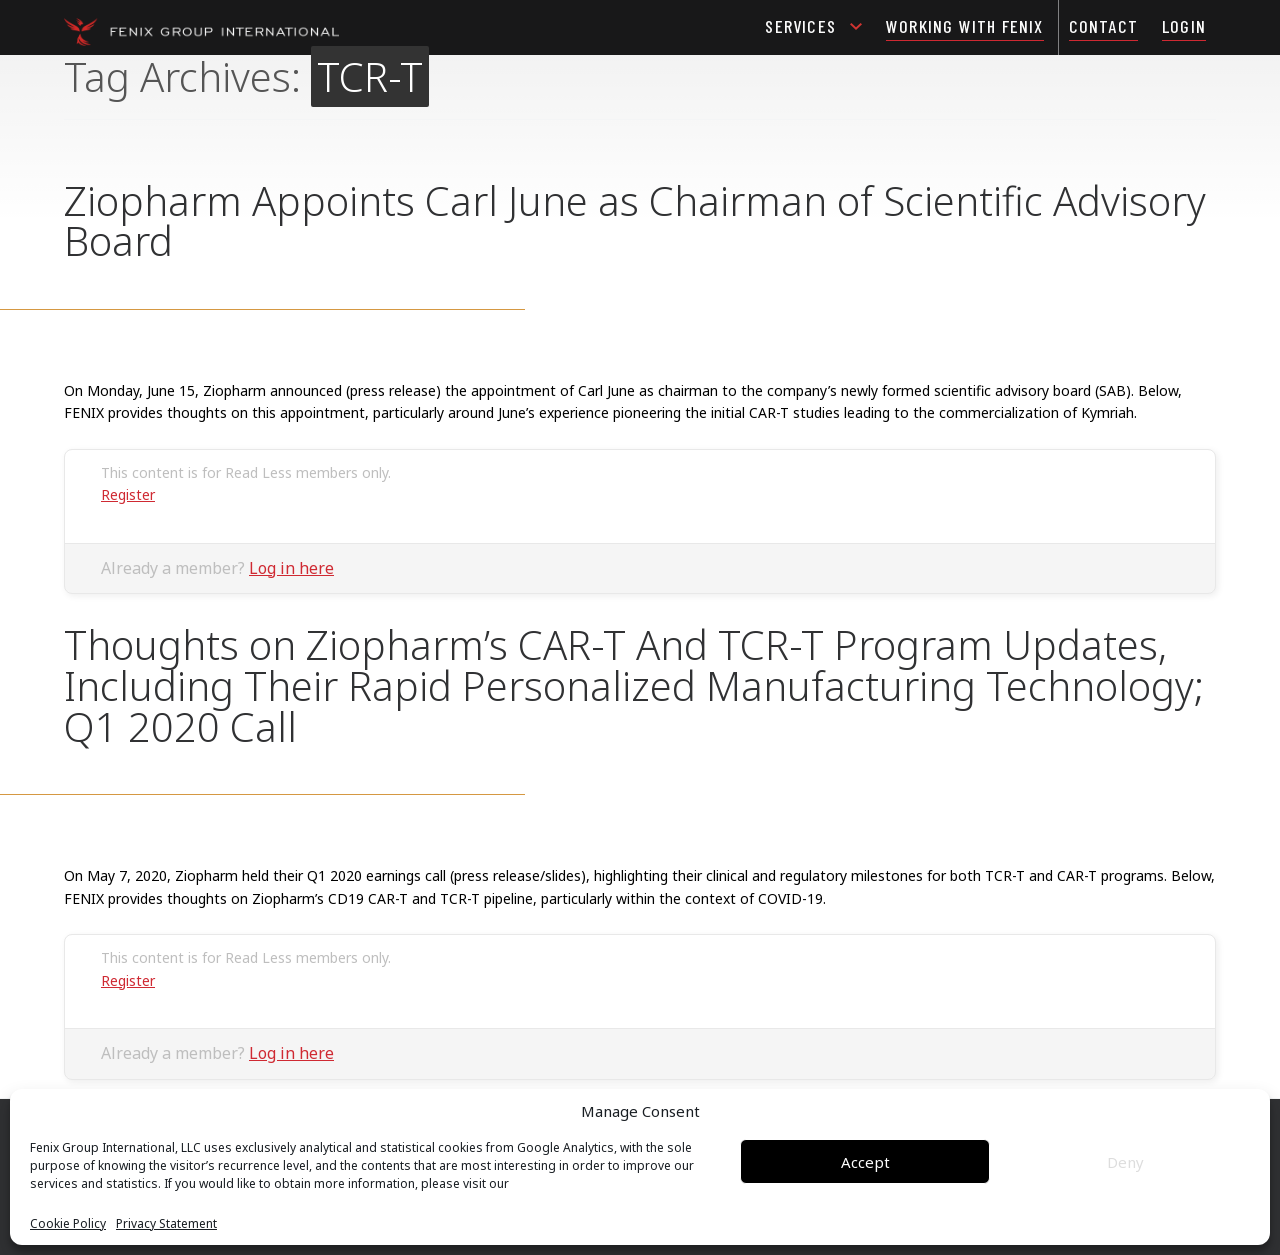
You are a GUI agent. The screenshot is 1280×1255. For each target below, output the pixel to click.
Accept (865, 1162)
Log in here (291, 568)
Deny (1125, 1162)
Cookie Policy (68, 1224)
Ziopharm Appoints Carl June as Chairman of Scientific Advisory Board (635, 221)
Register (128, 494)
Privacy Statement (166, 1224)
